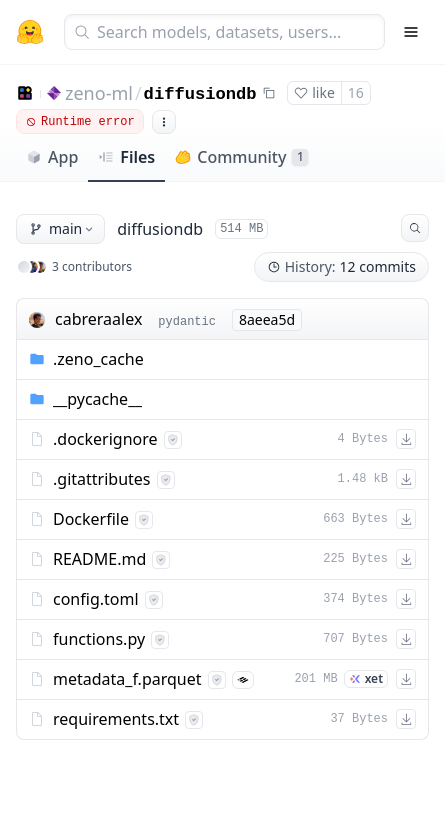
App (52, 157)
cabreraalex (98, 319)
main (62, 228)
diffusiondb (200, 94)
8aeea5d (267, 319)
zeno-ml (99, 93)
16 (356, 92)
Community (241, 157)
